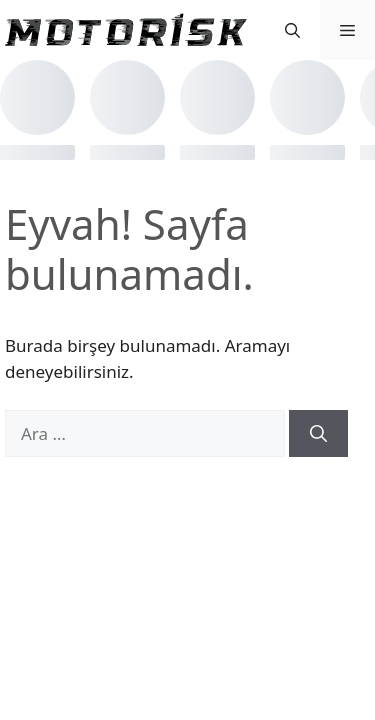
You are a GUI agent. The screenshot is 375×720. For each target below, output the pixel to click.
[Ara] (318, 434)
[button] (292, 30)
